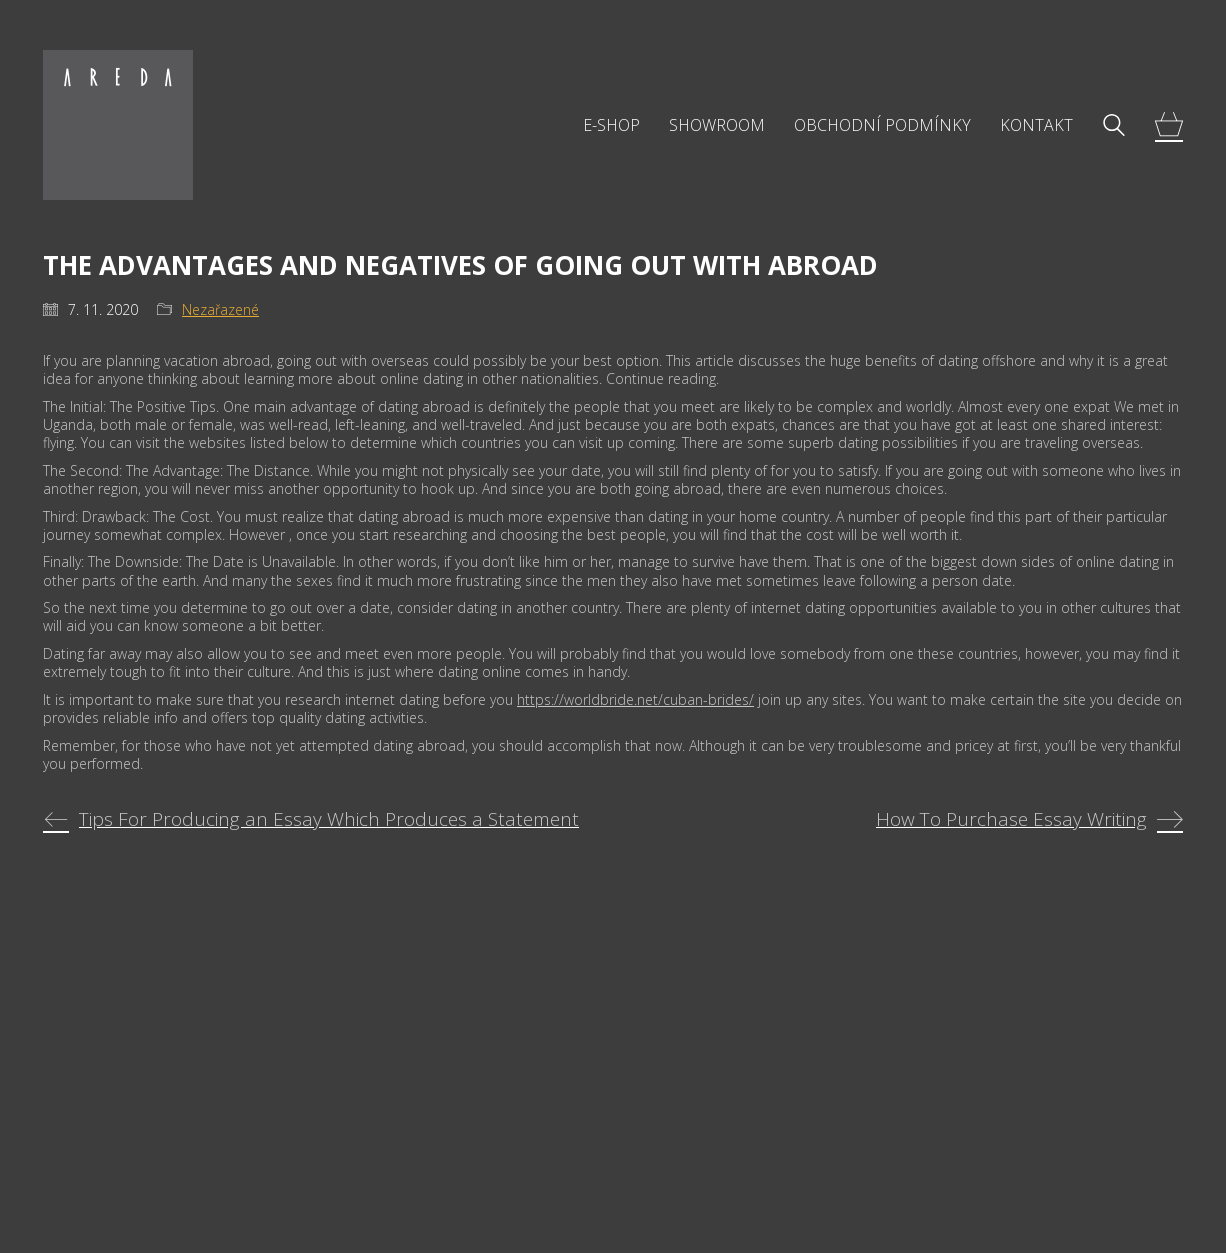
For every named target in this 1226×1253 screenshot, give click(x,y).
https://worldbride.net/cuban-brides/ (635, 699)
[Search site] (1114, 127)
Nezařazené (220, 310)
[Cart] (1169, 125)
